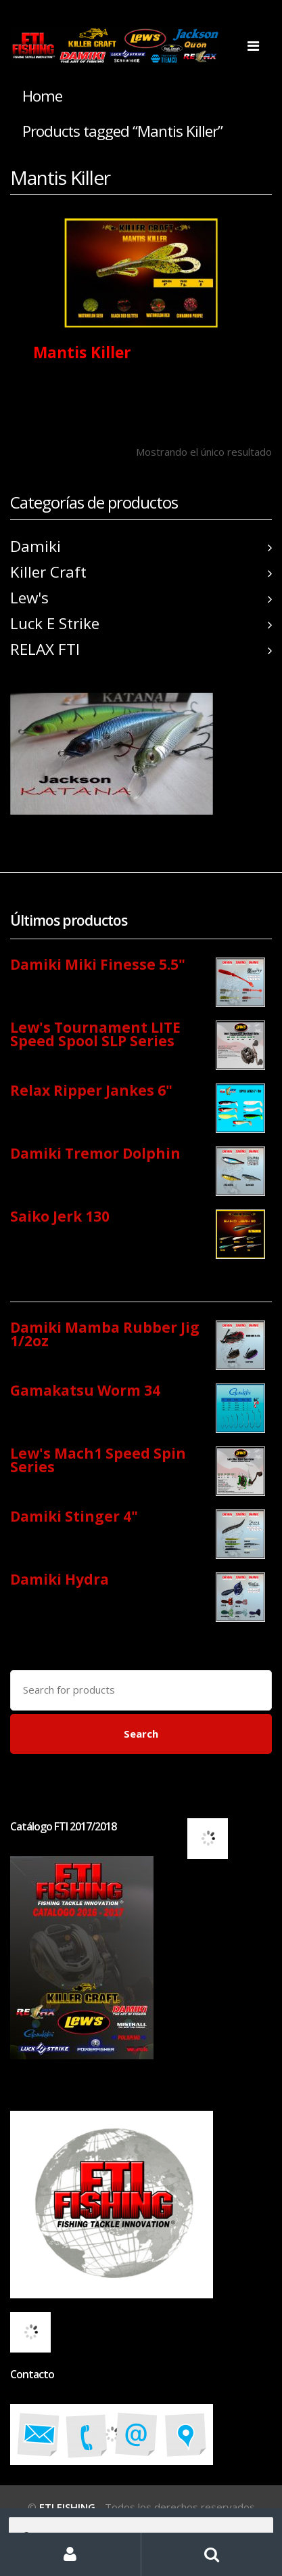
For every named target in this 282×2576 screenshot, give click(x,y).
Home (42, 95)
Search (141, 1733)
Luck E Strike (141, 623)
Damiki (141, 546)
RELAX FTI (141, 649)
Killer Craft (141, 571)
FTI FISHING (67, 2507)
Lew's (141, 597)
